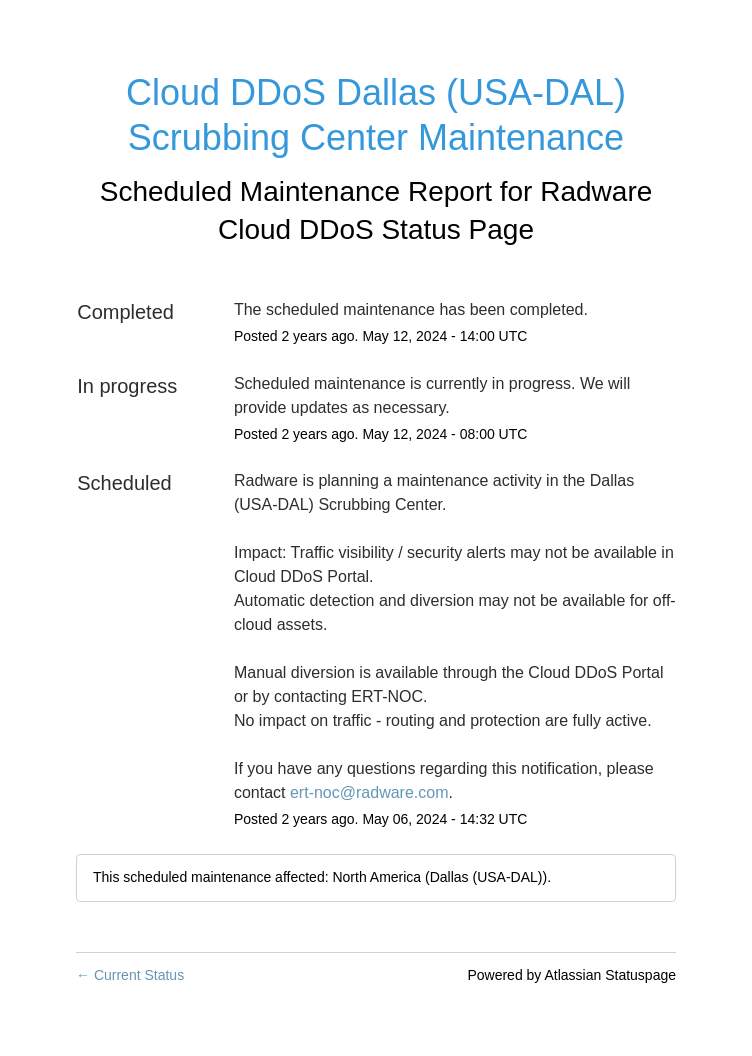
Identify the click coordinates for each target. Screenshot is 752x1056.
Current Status (130, 975)
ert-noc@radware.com (369, 792)
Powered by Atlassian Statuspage (571, 975)
